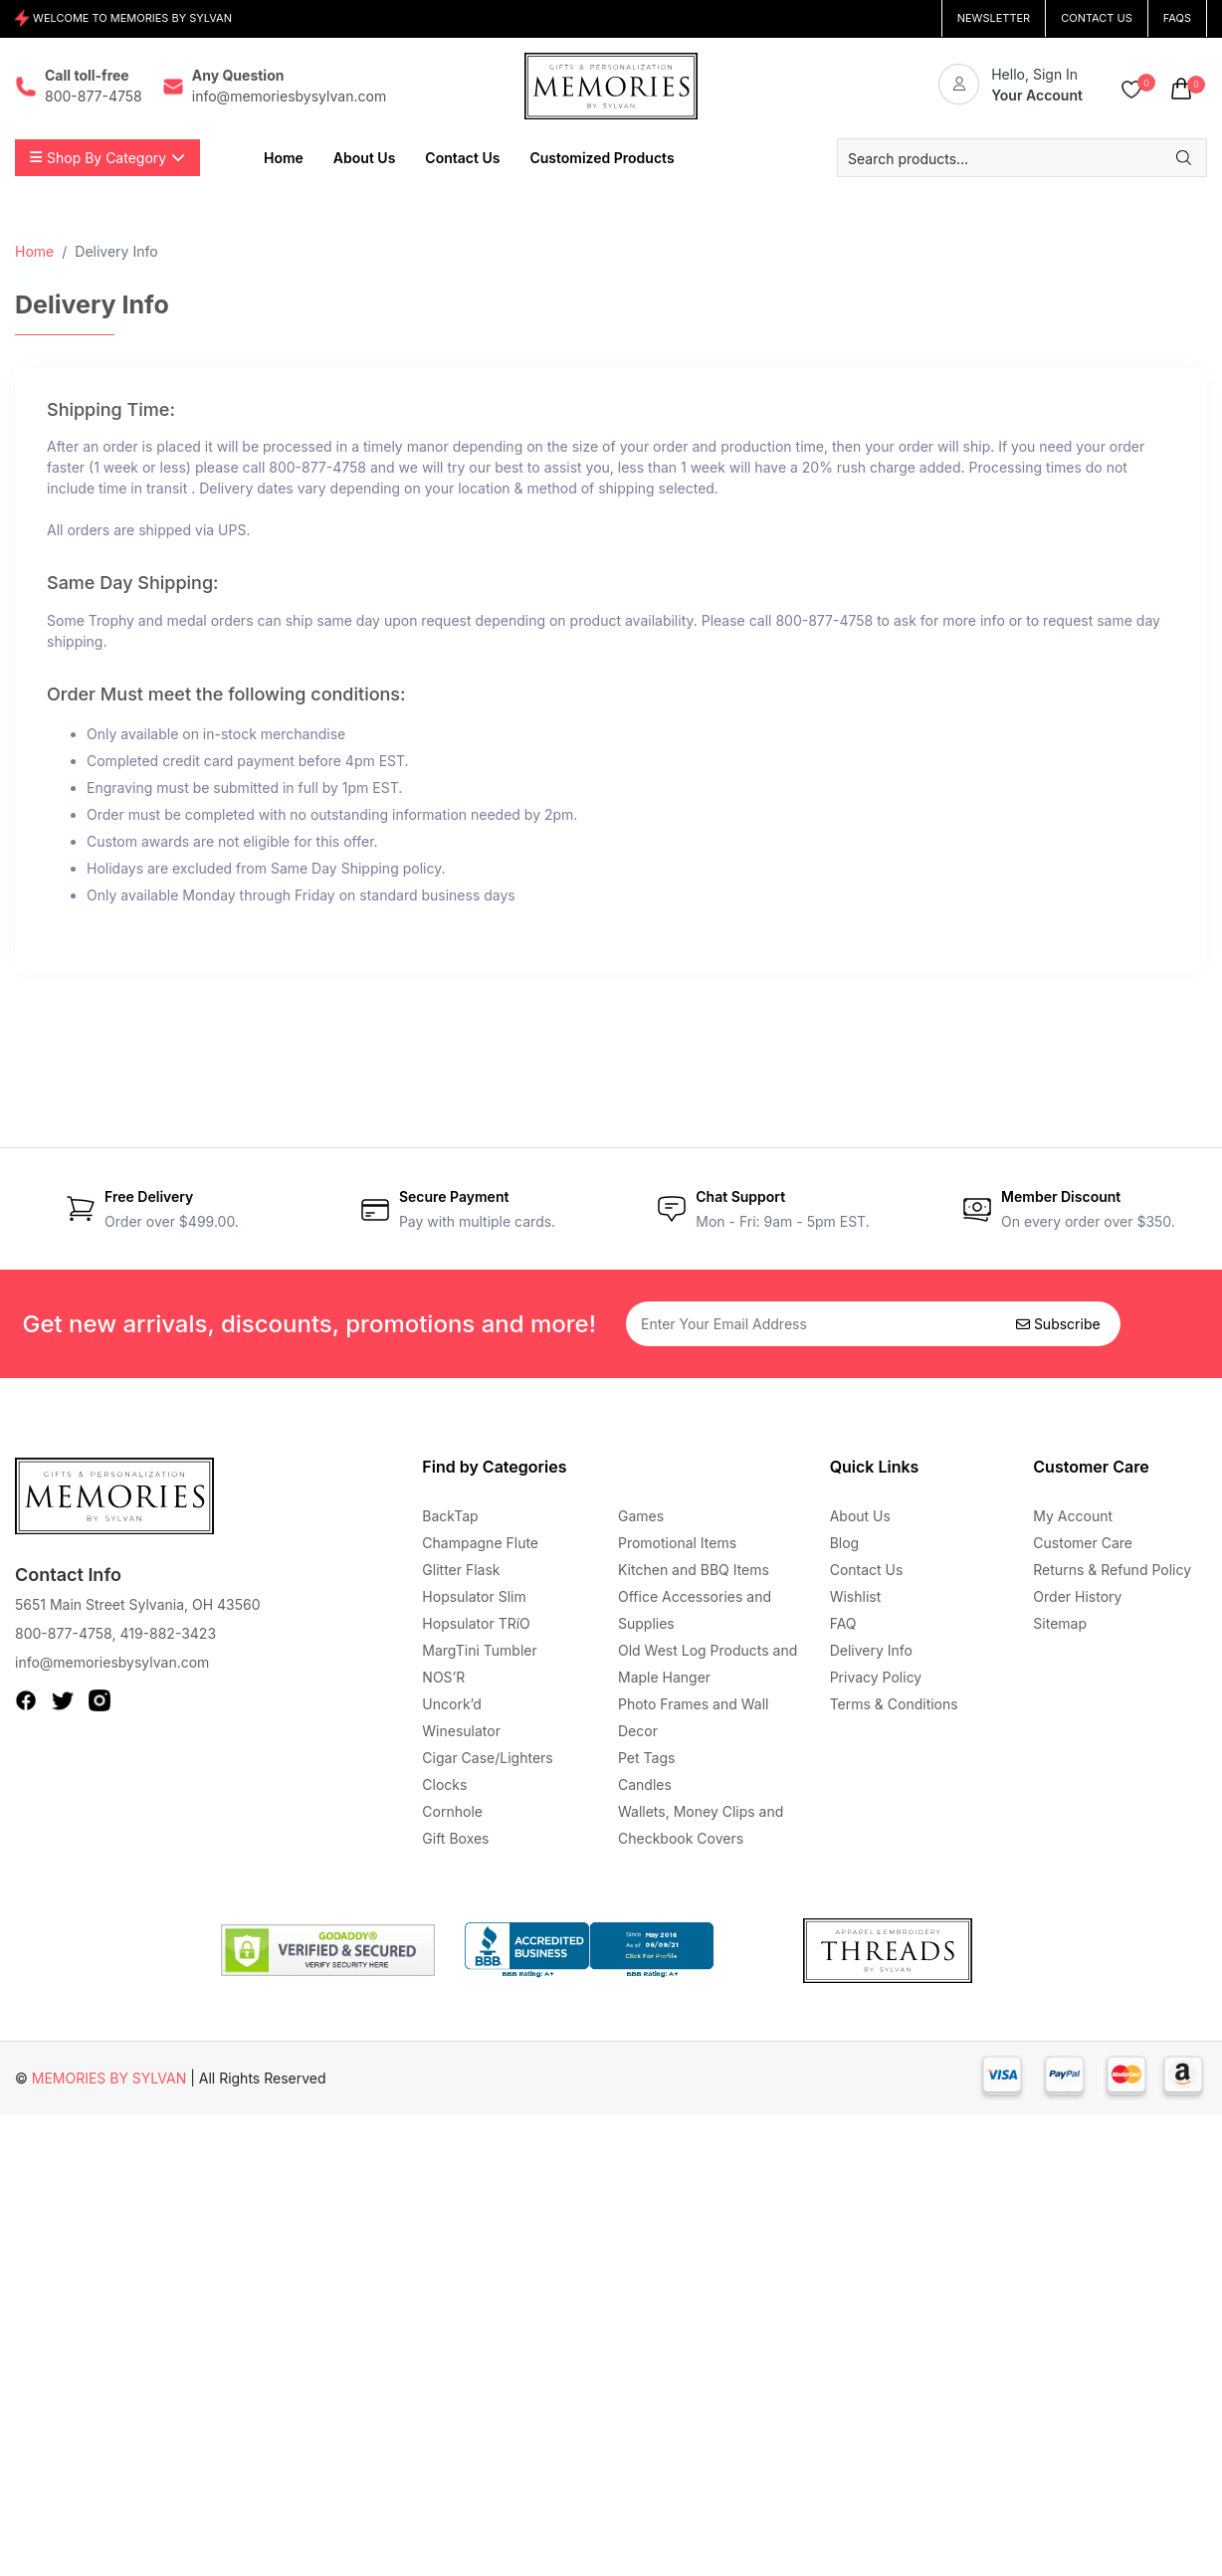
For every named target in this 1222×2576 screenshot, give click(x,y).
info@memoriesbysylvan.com (112, 1662)
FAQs (1177, 18)
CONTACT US (1096, 18)
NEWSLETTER (994, 18)
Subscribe (1058, 1323)
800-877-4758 (63, 1633)
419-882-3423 (167, 1633)
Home (34, 251)
